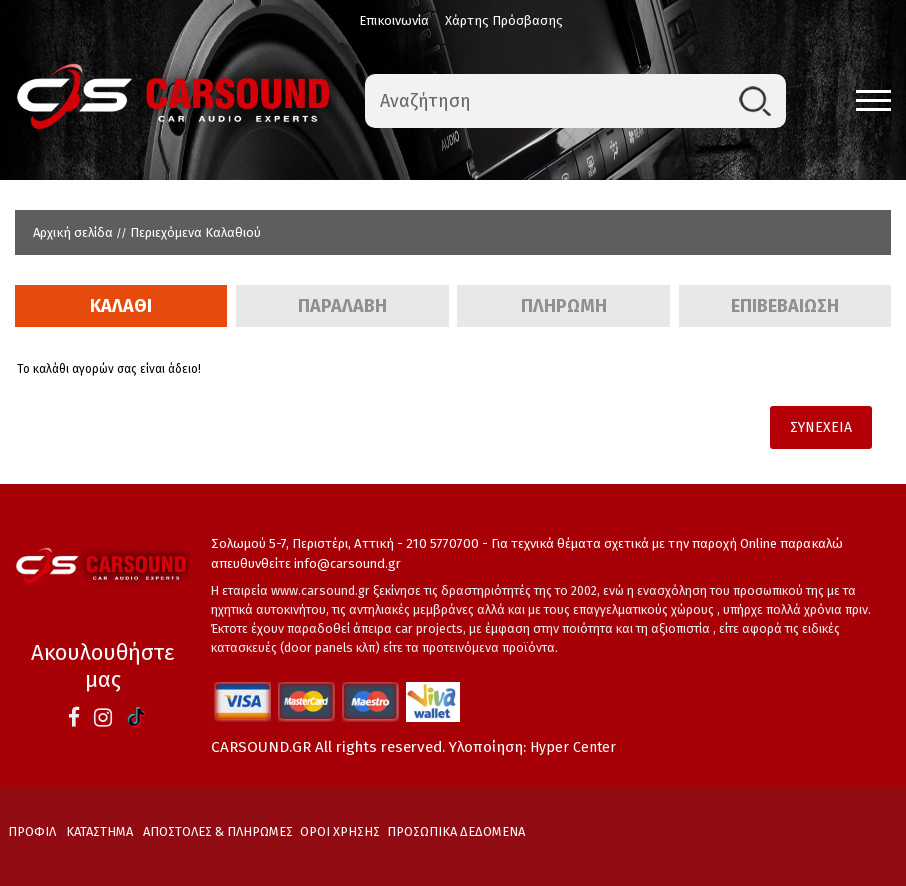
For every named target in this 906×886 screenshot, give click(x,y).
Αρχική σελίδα (73, 232)
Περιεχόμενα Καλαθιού (195, 232)
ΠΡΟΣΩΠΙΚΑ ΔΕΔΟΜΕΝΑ (456, 831)
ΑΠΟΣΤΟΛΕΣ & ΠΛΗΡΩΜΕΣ (218, 831)
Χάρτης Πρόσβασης (504, 20)
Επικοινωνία (394, 20)
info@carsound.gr (347, 563)
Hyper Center (573, 747)
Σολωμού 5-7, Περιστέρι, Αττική (302, 543)
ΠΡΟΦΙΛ (32, 831)
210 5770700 (442, 543)
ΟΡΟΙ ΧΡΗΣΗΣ (340, 831)
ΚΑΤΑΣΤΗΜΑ (99, 831)
